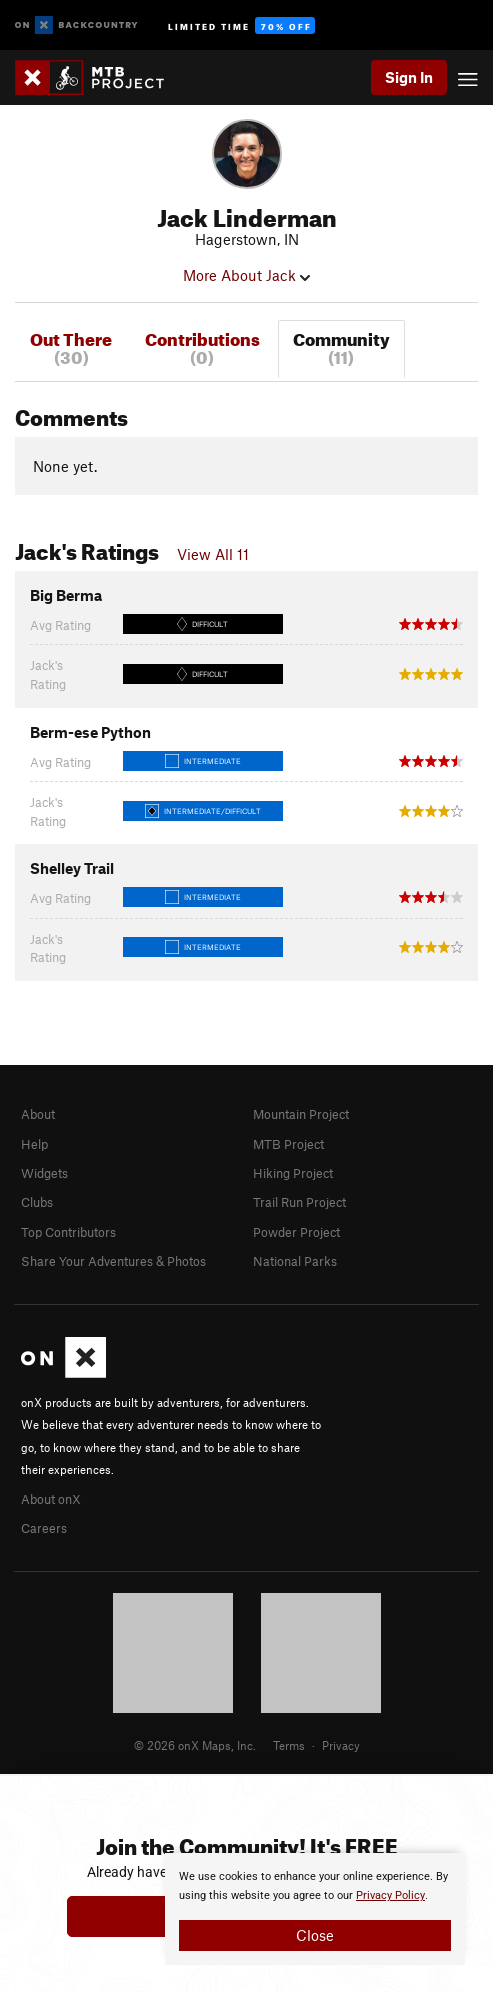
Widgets (44, 1173)
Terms (289, 1745)
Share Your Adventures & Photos (113, 1261)
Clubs (37, 1202)
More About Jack (246, 275)
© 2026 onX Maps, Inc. (195, 1745)
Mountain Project (301, 1114)
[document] (315, 1909)
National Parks (295, 1261)
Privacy (341, 1745)
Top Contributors (68, 1232)
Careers (44, 1528)
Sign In (409, 77)
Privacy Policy (390, 1895)
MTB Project (288, 1144)
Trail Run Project (299, 1202)
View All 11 (213, 554)
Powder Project (296, 1232)
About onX (51, 1499)
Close (315, 1935)
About (38, 1114)
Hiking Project (293, 1173)
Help (34, 1144)
